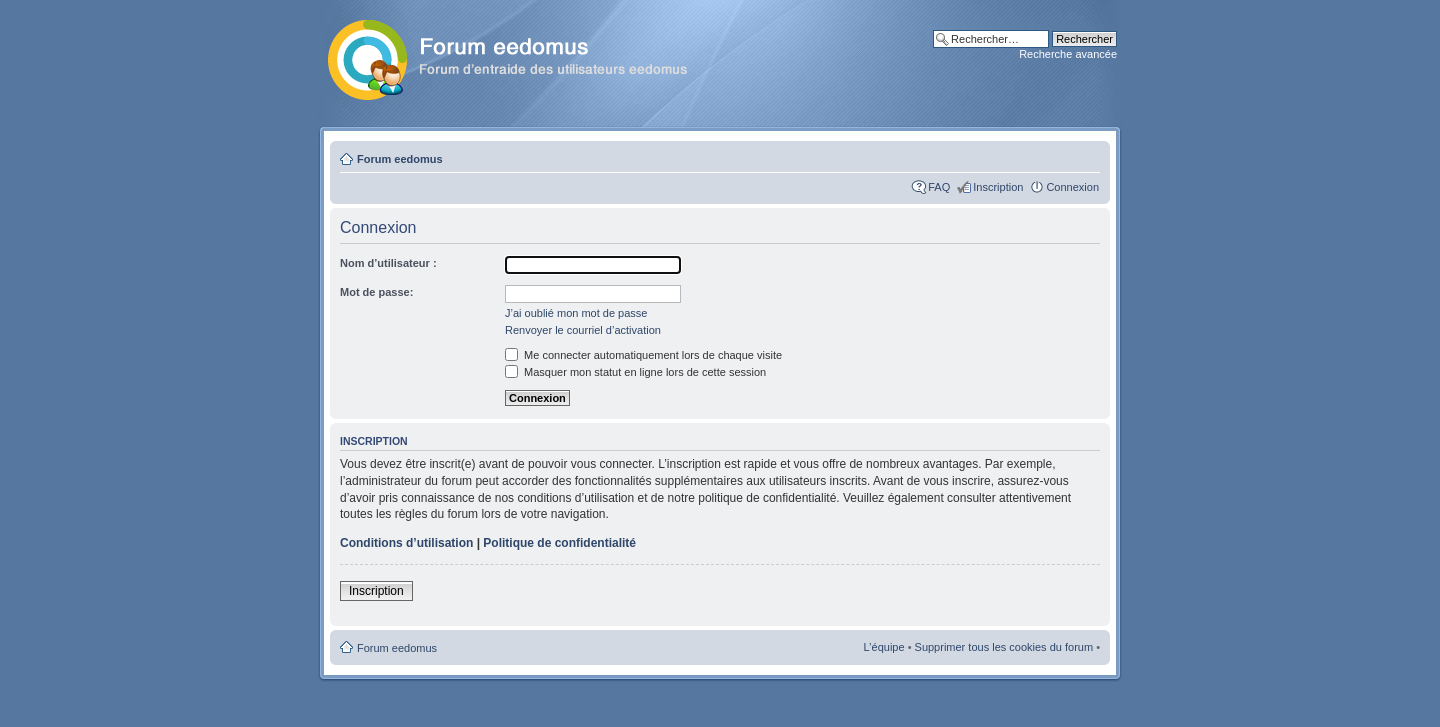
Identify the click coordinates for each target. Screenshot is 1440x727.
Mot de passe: (376, 292)
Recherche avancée (1068, 54)
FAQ (939, 187)
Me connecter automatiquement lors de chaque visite (643, 355)
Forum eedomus (400, 159)
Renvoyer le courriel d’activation (583, 330)
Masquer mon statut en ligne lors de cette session (635, 372)
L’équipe (884, 647)
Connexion (1072, 187)
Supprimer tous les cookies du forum (1004, 647)
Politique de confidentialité (559, 543)
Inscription (998, 187)
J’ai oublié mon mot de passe (576, 313)
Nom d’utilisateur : (388, 263)
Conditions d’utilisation (406, 543)
